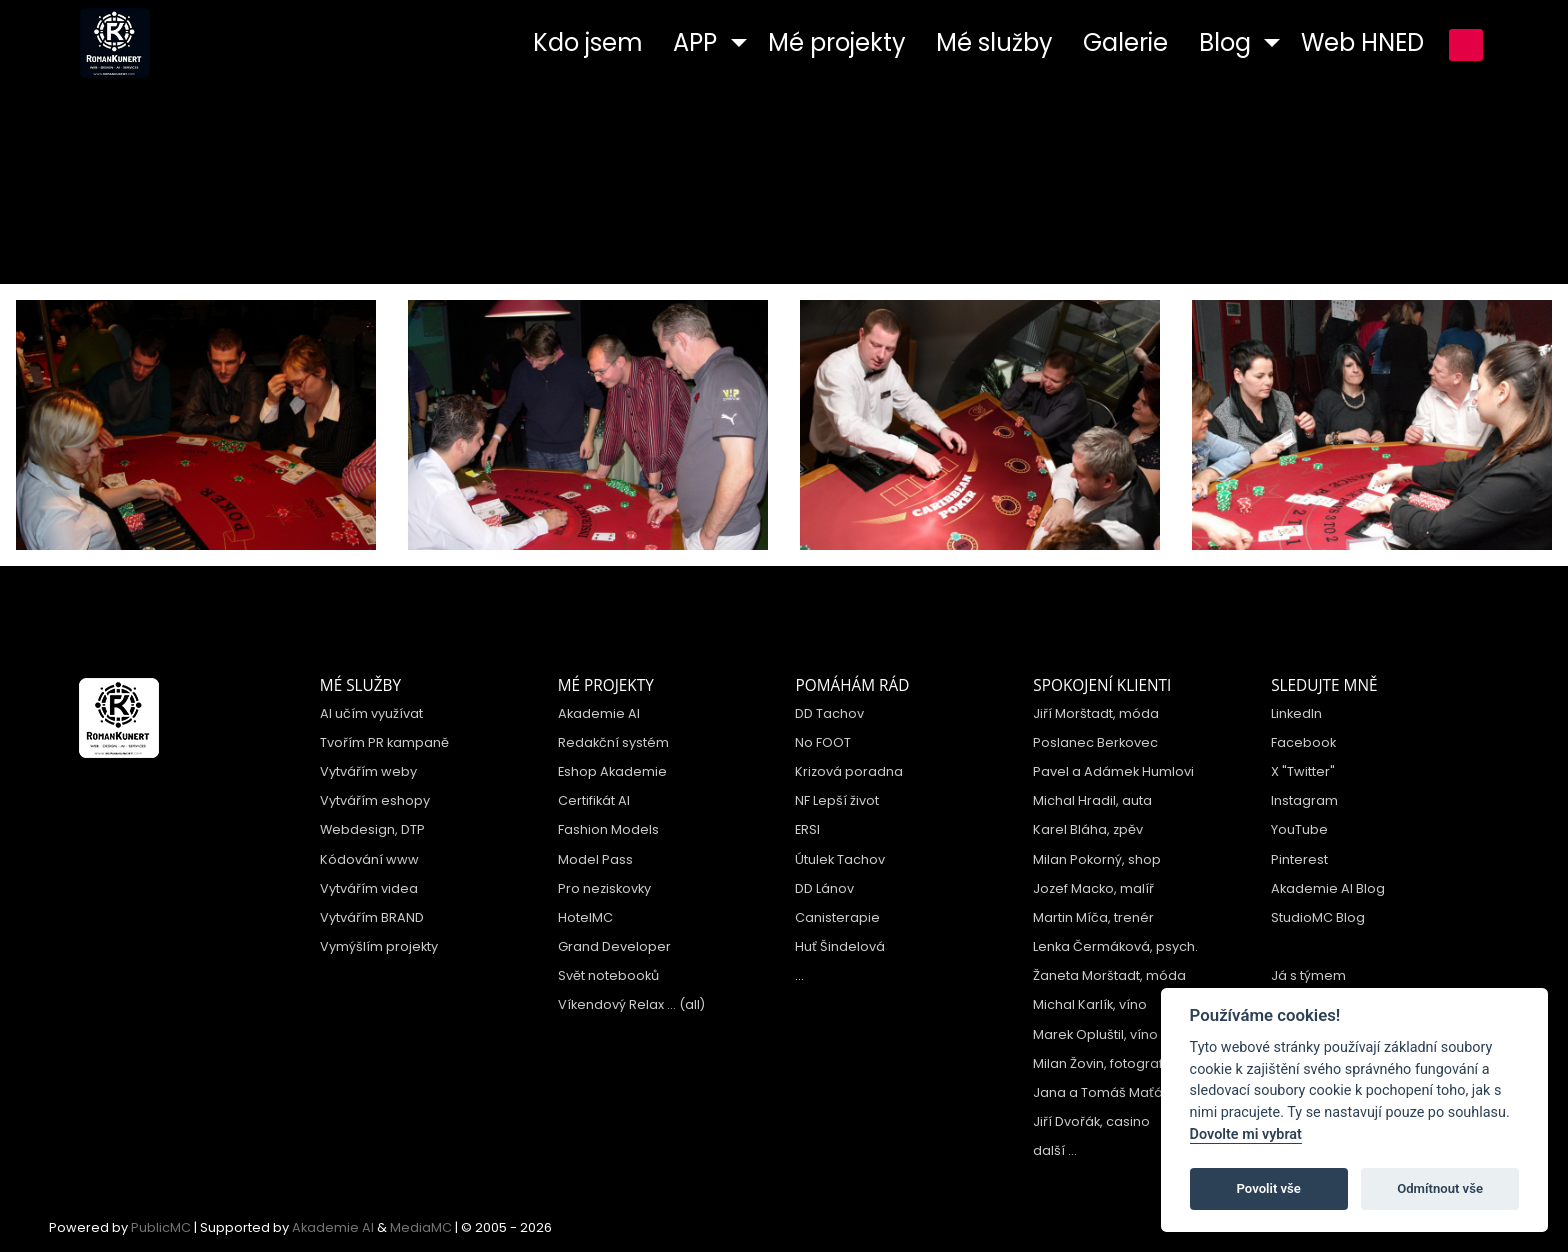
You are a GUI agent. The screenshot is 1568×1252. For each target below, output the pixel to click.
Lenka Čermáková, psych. (1115, 946)
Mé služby (360, 685)
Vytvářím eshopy (375, 800)
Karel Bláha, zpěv (1088, 829)
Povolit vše (1269, 1188)
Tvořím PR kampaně (384, 742)
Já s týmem (1308, 975)
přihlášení (1466, 45)
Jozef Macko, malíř (1093, 888)
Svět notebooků (608, 975)
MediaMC (421, 1227)
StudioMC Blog (1318, 917)
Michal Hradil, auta (1092, 800)
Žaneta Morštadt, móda (1109, 975)
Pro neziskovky (604, 888)
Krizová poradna (849, 771)
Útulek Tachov (840, 859)
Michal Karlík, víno (1090, 1004)
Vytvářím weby (368, 771)
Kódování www (369, 859)
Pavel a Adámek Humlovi (1113, 771)
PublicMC (161, 1227)
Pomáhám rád (852, 685)
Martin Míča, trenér (1093, 917)
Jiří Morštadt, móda (1096, 713)
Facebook (1303, 742)
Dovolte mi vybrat (1246, 1134)
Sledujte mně (1324, 685)
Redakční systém (613, 742)
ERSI (807, 829)
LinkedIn (1296, 713)
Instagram (1304, 800)
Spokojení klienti (1102, 685)
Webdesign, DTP (372, 829)
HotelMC (585, 917)
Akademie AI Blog (1328, 888)
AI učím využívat (371, 713)
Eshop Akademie (612, 771)
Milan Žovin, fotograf (1098, 1063)
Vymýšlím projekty (379, 946)
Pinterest (1299, 859)
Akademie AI (599, 713)
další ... (1055, 1150)
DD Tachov (829, 713)
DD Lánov (824, 888)
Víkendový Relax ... (617, 1004)
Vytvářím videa (369, 888)
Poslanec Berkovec (1095, 742)
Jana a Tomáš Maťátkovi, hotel (1132, 1092)
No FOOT (823, 742)
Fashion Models (608, 829)
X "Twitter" (1303, 771)
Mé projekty (606, 685)
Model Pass (595, 859)
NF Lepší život (837, 800)
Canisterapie (837, 917)
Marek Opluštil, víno (1095, 1034)
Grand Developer (614, 946)
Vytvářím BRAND (372, 917)
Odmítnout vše (1440, 1188)
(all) (692, 1004)
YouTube (1299, 829)
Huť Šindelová (840, 946)
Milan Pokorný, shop (1097, 859)
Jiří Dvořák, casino (1091, 1121)
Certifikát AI (594, 800)
